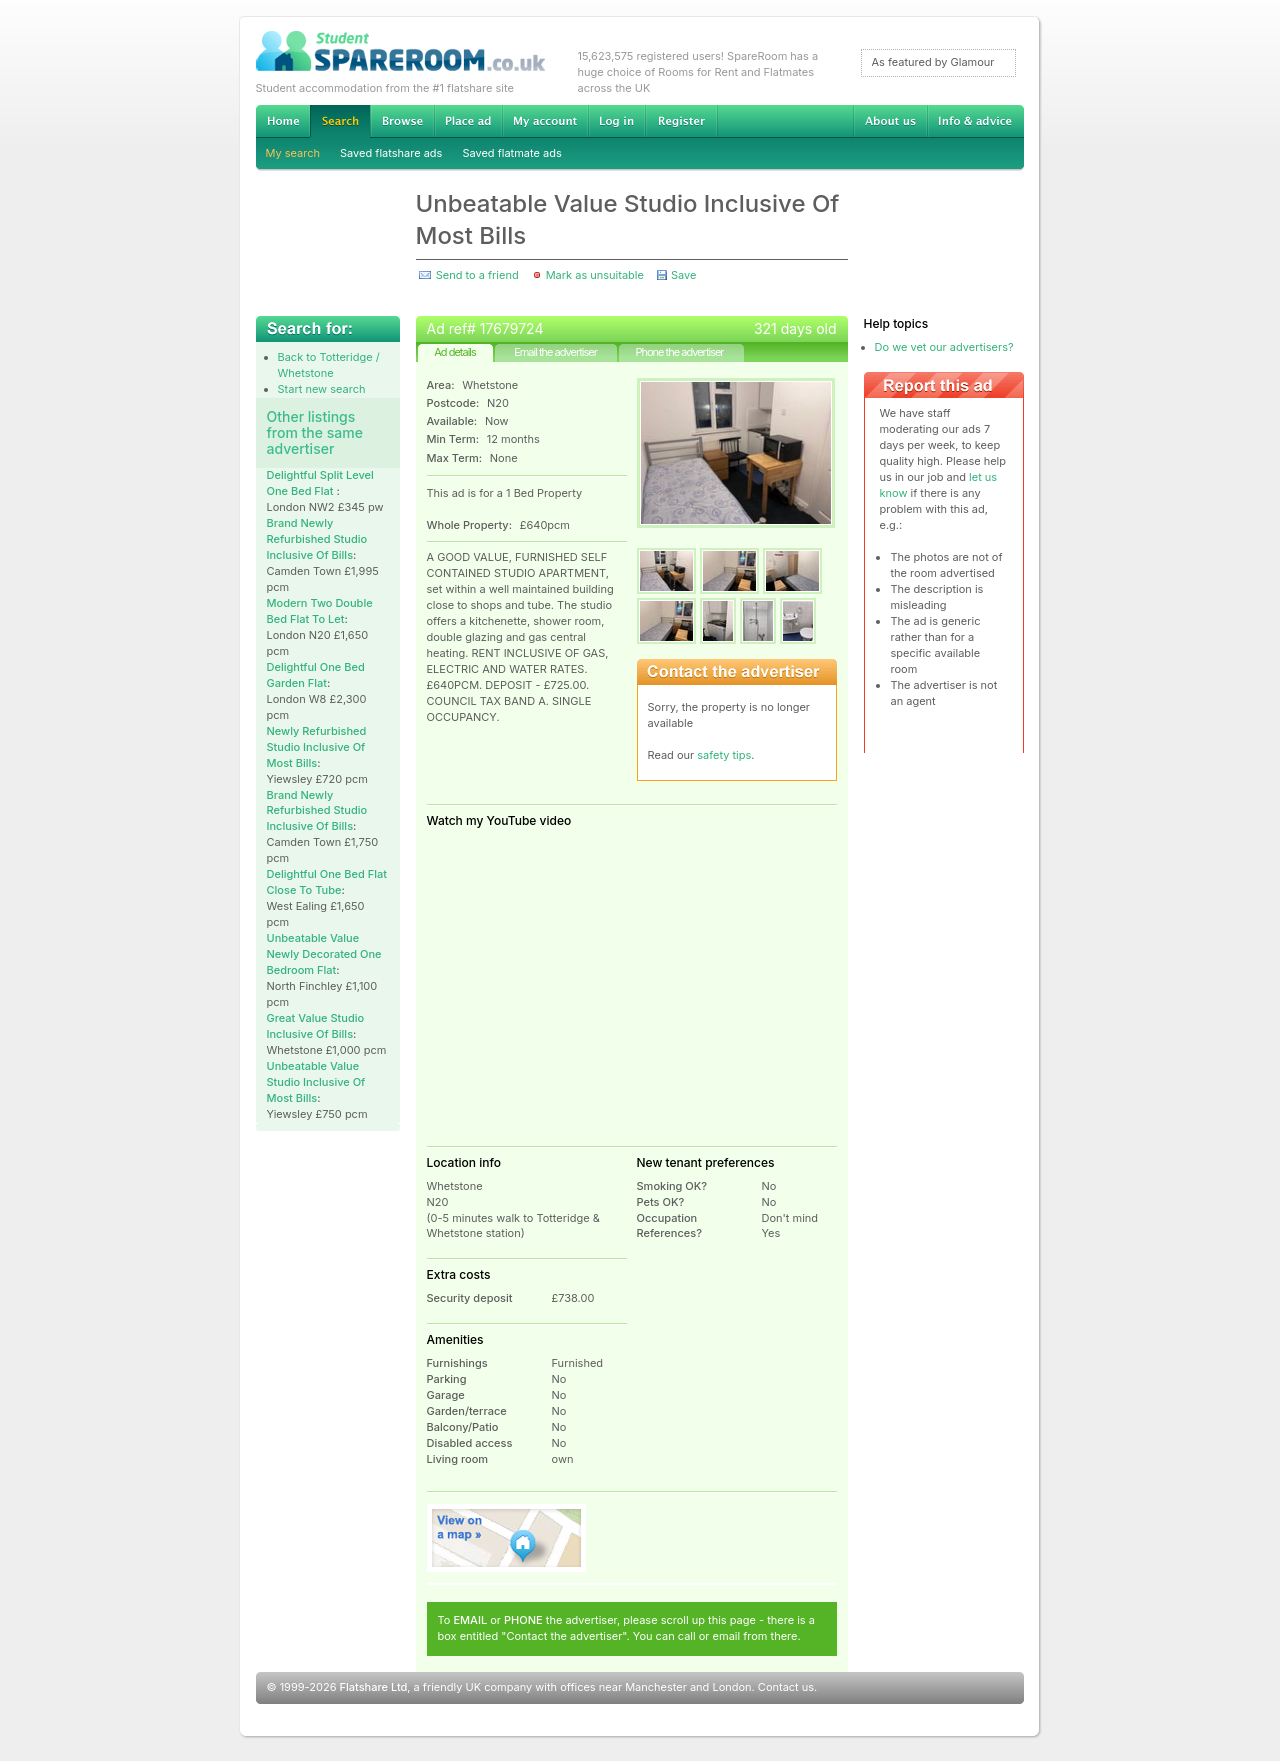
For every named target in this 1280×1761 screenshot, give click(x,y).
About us (890, 121)
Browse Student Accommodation (402, 121)
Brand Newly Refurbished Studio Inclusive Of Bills (317, 539)
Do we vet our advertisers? (944, 347)
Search (340, 121)
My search (293, 153)
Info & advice (975, 121)
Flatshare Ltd (374, 1687)
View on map (507, 1538)
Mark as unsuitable (595, 275)
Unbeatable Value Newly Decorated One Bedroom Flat (324, 954)
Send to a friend (477, 275)
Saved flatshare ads (391, 153)
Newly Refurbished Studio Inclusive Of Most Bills (317, 747)
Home (283, 121)
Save (683, 275)
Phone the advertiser (679, 352)
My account (545, 121)
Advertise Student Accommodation (468, 121)
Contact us (786, 1687)
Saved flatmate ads (511, 153)
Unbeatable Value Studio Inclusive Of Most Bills (316, 1082)
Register (681, 121)
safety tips (724, 755)
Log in (616, 121)
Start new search (322, 389)
